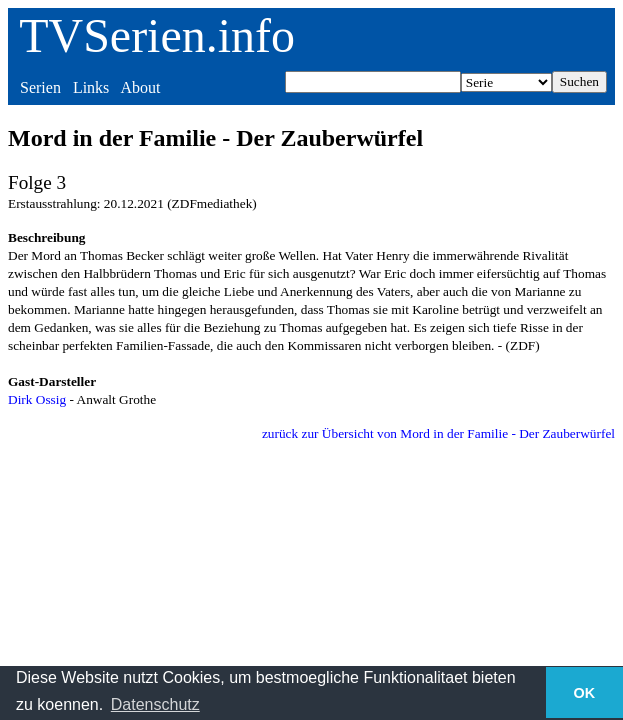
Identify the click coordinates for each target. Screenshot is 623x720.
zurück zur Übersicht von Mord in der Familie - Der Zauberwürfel (438, 433)
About (140, 87)
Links (91, 87)
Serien (40, 87)
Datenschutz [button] (155, 704)
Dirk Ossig (37, 399)
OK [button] (585, 693)
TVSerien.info (157, 35)
